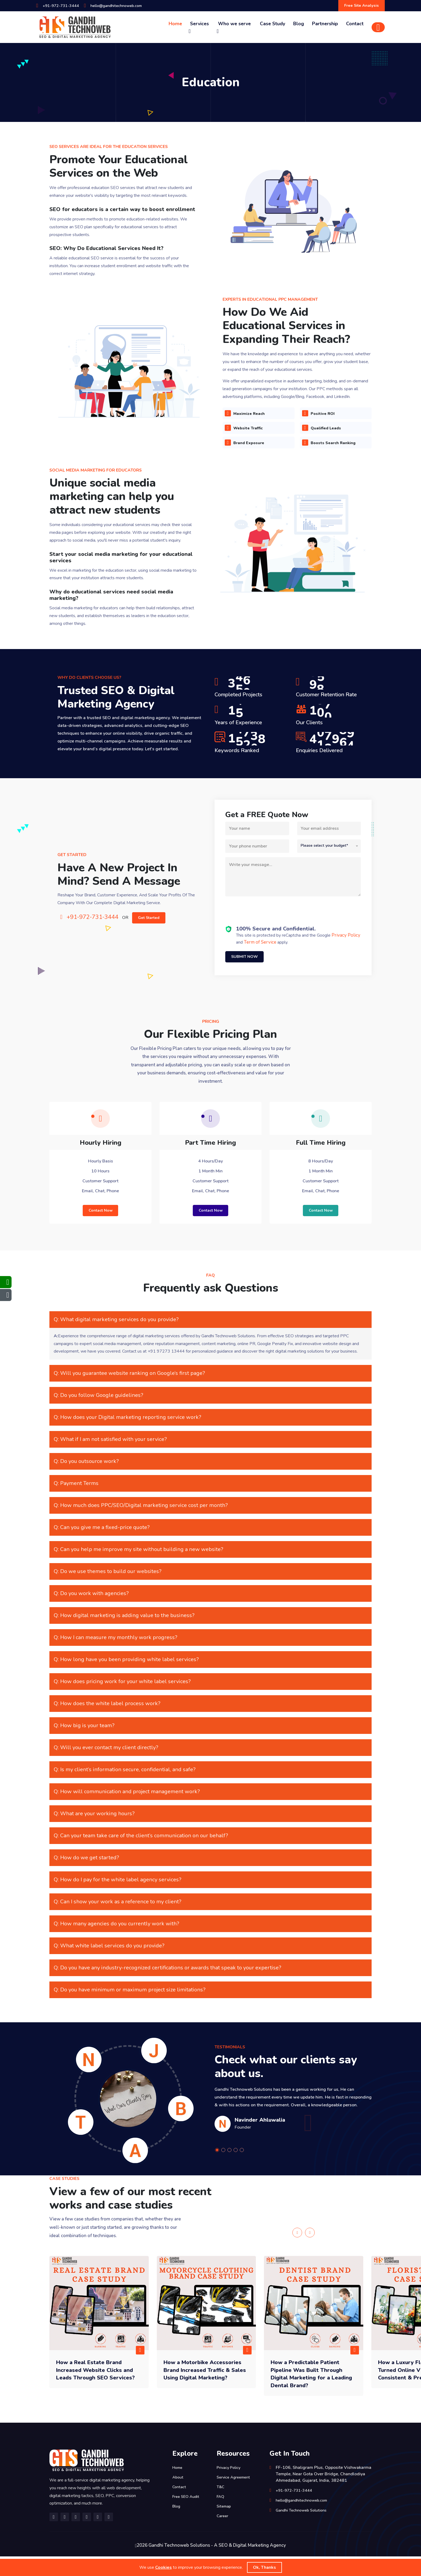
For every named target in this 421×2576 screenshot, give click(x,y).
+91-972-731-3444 (63, 6)
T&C (221, 2507)
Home (175, 24)
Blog (298, 24)
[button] (218, 2170)
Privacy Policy (346, 940)
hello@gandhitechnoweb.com (124, 6)
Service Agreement (236, 2497)
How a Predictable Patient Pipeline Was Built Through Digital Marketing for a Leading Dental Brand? (313, 2393)
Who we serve (234, 28)
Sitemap (225, 2526)
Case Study (272, 24)
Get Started (152, 921)
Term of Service (260, 947)
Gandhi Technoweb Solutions (304, 2530)
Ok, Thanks (264, 2567)
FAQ (221, 2516)
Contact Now (100, 1226)
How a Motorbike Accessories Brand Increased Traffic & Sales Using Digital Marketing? (202, 2393)
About (178, 2497)
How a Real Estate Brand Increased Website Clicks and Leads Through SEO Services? (95, 2393)
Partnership (325, 24)
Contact (355, 24)
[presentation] (266, 915)
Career (223, 2536)
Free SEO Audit (187, 2516)
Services (199, 28)
